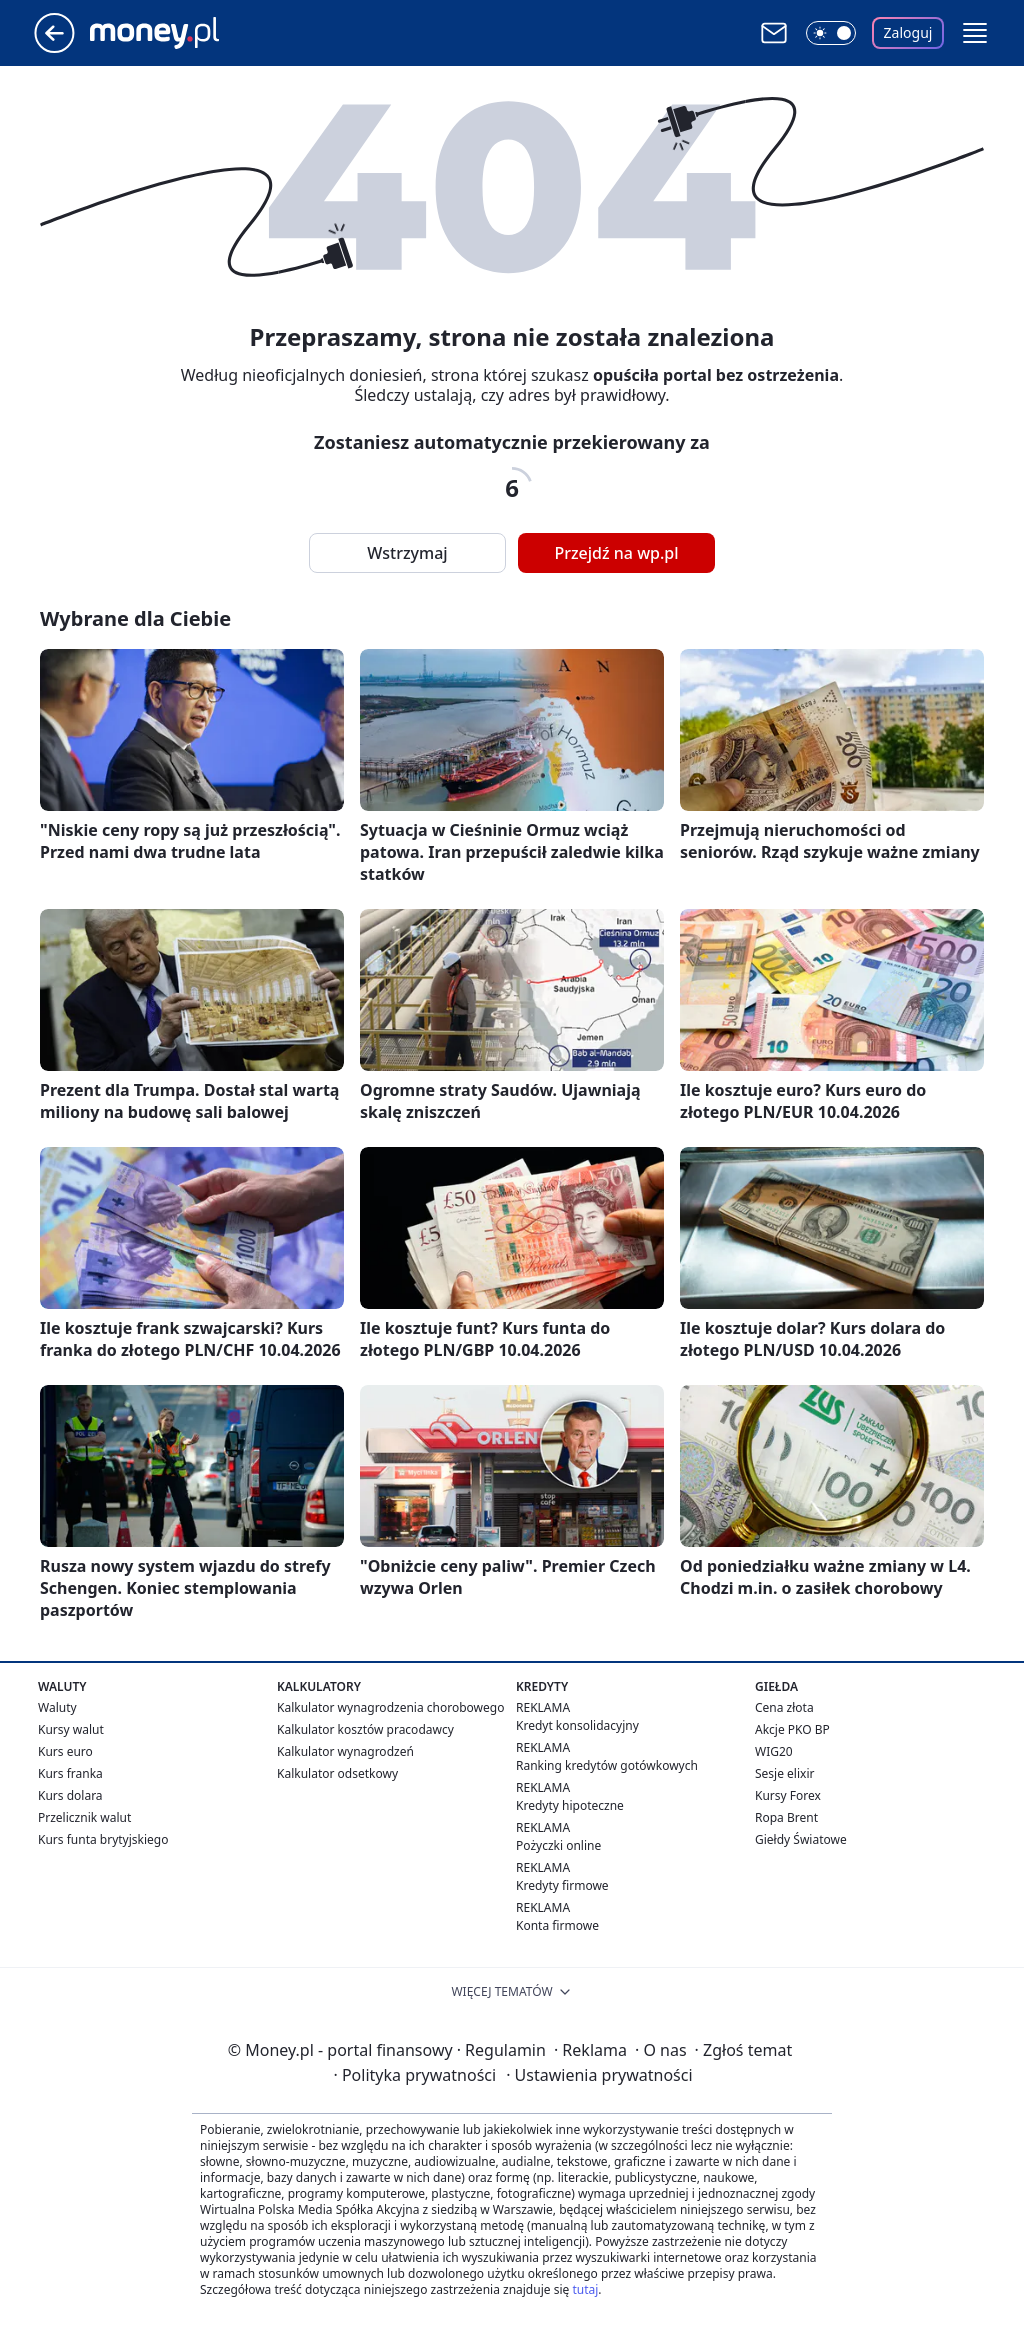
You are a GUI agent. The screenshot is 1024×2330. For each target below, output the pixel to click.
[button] (975, 33)
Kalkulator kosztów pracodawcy (365, 1729)
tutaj (585, 2289)
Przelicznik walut (84, 1817)
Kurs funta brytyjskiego (103, 1839)
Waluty (57, 1707)
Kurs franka (70, 1773)
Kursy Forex (788, 1795)
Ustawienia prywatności (599, 2075)
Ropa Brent (786, 1817)
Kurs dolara (70, 1795)
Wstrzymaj (407, 553)
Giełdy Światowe (801, 1839)
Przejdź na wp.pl (616, 553)
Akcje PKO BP (792, 1729)
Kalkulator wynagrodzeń (345, 1751)
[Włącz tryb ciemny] (831, 33)
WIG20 (774, 1751)
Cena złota (784, 1707)
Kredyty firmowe (562, 1885)
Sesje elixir (784, 1773)
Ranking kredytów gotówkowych (607, 1765)
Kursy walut (71, 1729)
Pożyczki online (558, 1845)
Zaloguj (908, 32)
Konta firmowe (557, 1925)
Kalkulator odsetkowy (337, 1773)
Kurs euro (65, 1751)
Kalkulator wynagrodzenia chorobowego (390, 1707)
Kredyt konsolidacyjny (577, 1725)
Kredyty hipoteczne (570, 1805)
